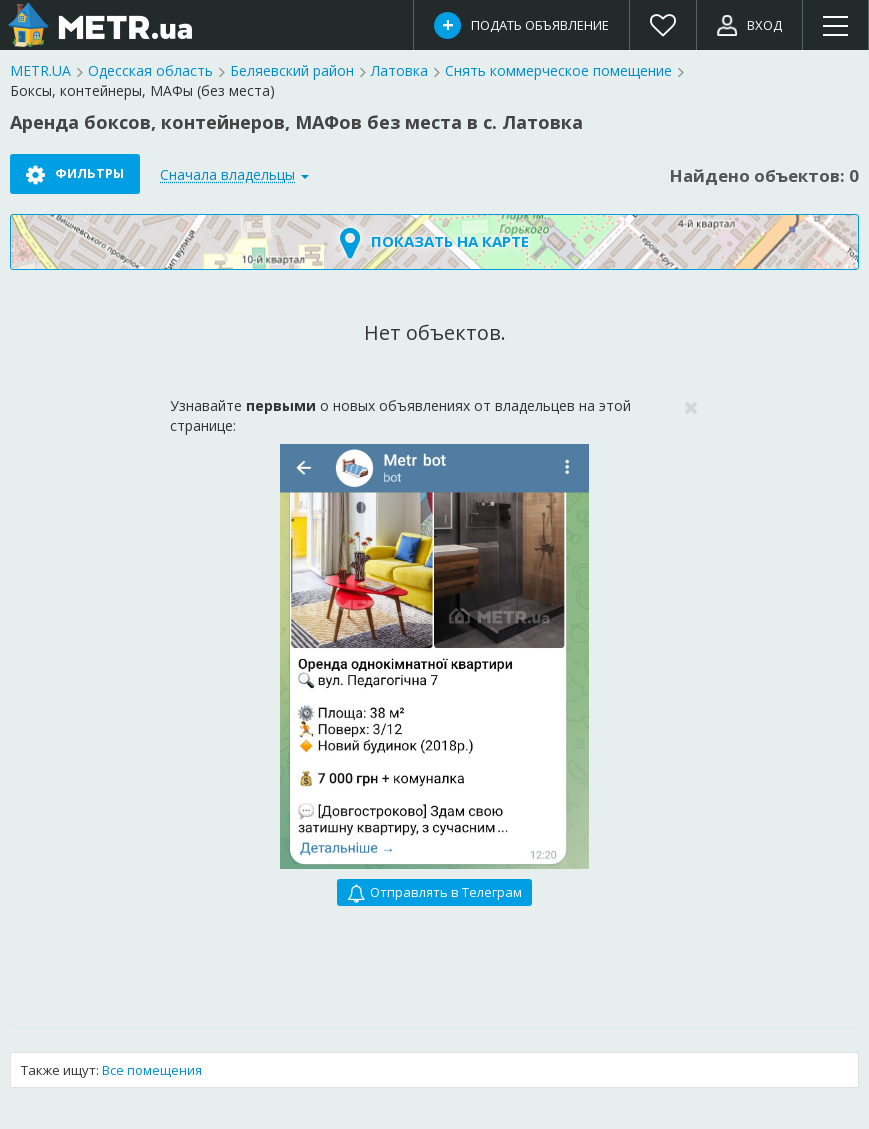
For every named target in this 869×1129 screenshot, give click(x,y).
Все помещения (152, 1070)
